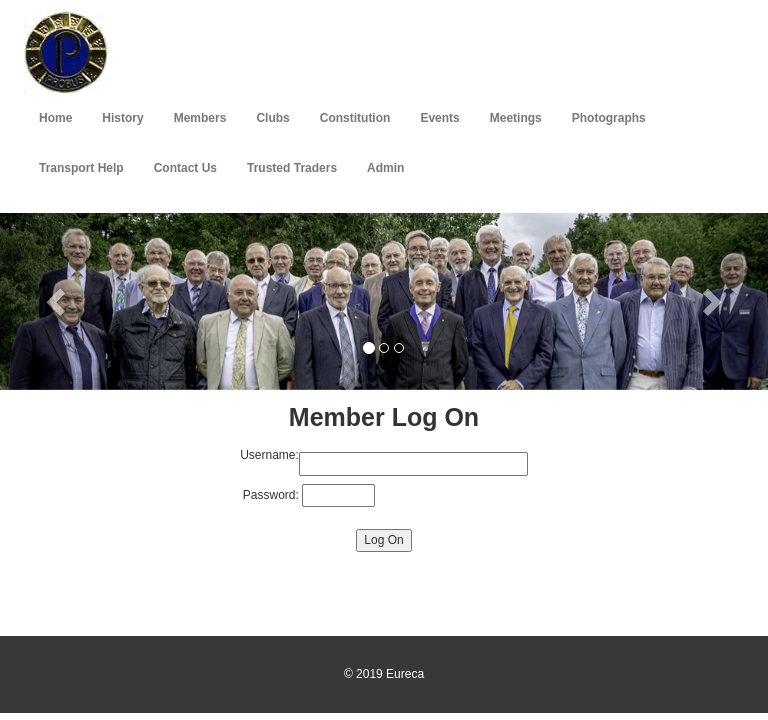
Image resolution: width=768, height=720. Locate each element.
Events (439, 118)
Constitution (355, 118)
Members (200, 118)
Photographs (609, 118)
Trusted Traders (292, 168)
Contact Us (185, 168)
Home (55, 118)
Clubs (272, 118)
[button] (57, 301)
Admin (385, 168)
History (122, 118)
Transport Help (81, 168)
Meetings (516, 118)
